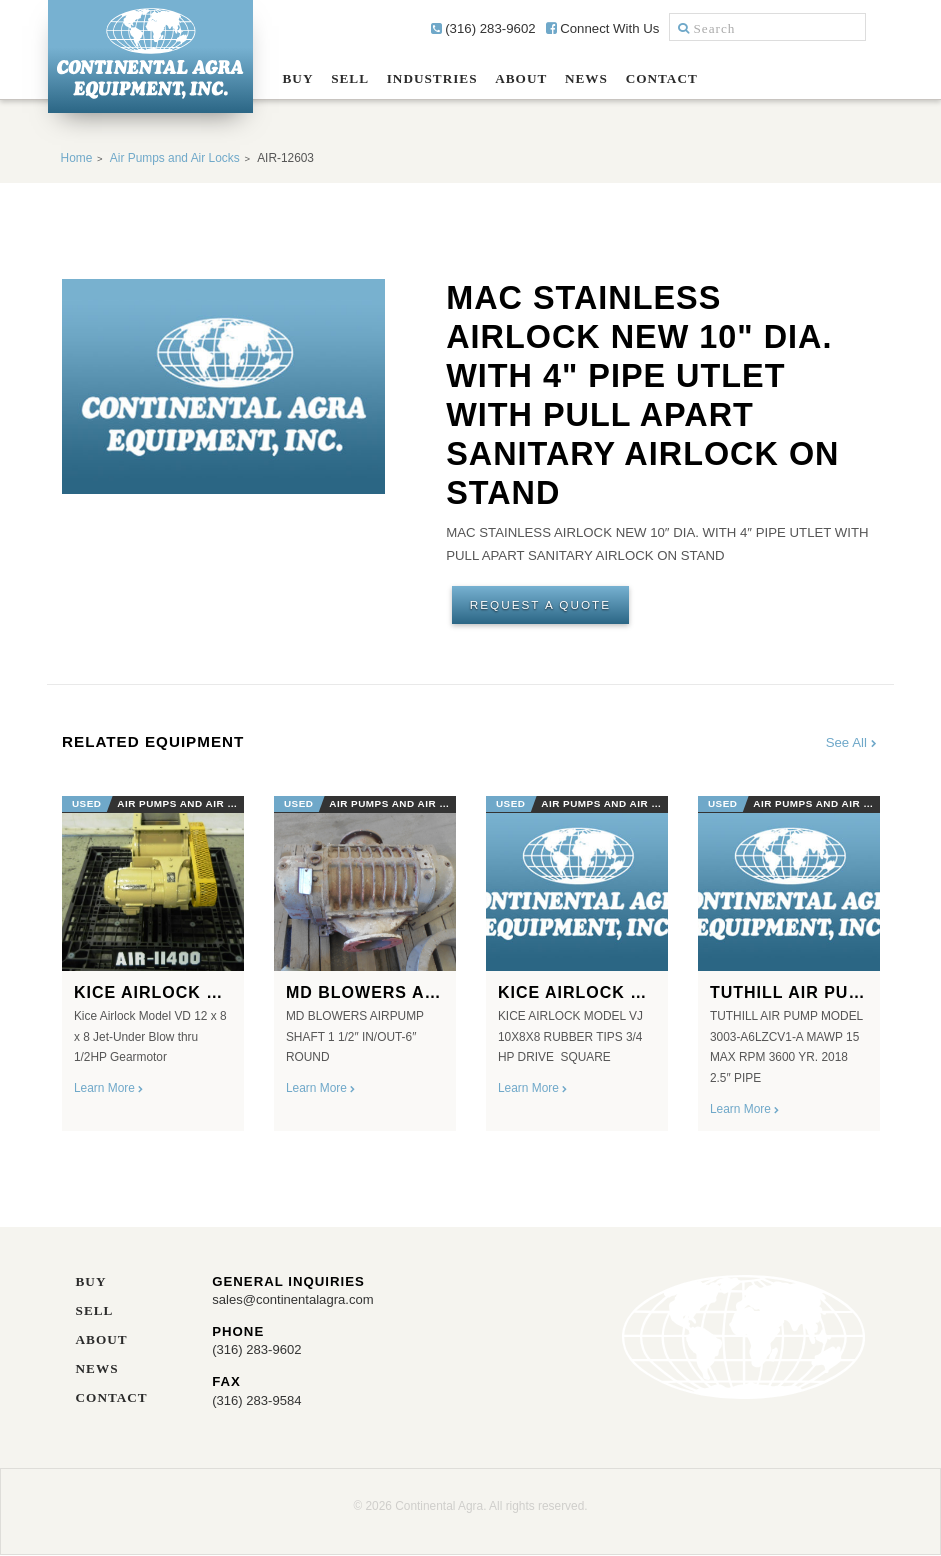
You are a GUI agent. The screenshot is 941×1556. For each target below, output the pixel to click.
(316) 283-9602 (483, 28)
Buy (298, 78)
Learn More (109, 1089)
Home (77, 158)
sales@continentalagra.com (293, 1300)
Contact (662, 78)
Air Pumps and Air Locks (175, 158)
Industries (432, 78)
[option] (153, 958)
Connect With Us (603, 28)
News (586, 78)
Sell (350, 78)
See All (852, 743)
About (521, 78)
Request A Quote (541, 605)
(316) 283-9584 (257, 1399)
